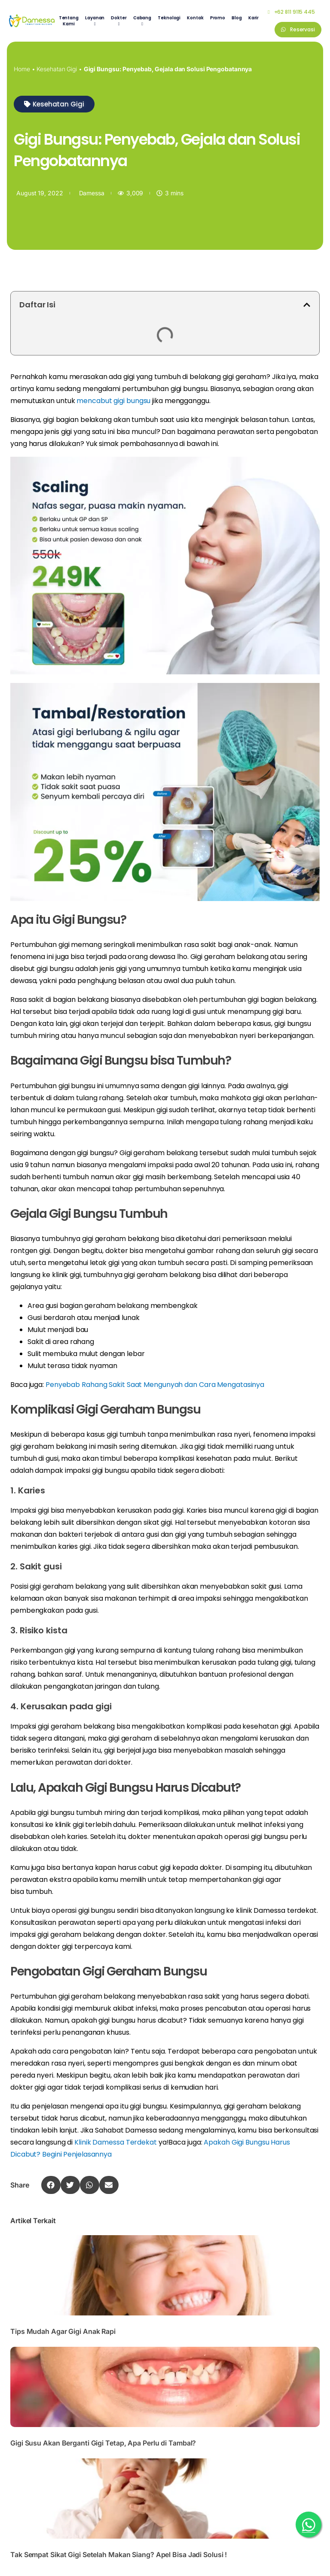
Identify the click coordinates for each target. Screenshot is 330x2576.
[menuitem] (94, 21)
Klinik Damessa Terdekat (115, 2142)
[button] (54, 104)
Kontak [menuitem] (195, 18)
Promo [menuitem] (218, 18)
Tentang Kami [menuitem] (69, 21)
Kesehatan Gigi (57, 69)
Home (22, 69)
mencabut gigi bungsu (113, 401)
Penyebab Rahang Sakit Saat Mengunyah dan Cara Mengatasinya (155, 1385)
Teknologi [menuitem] (169, 18)
